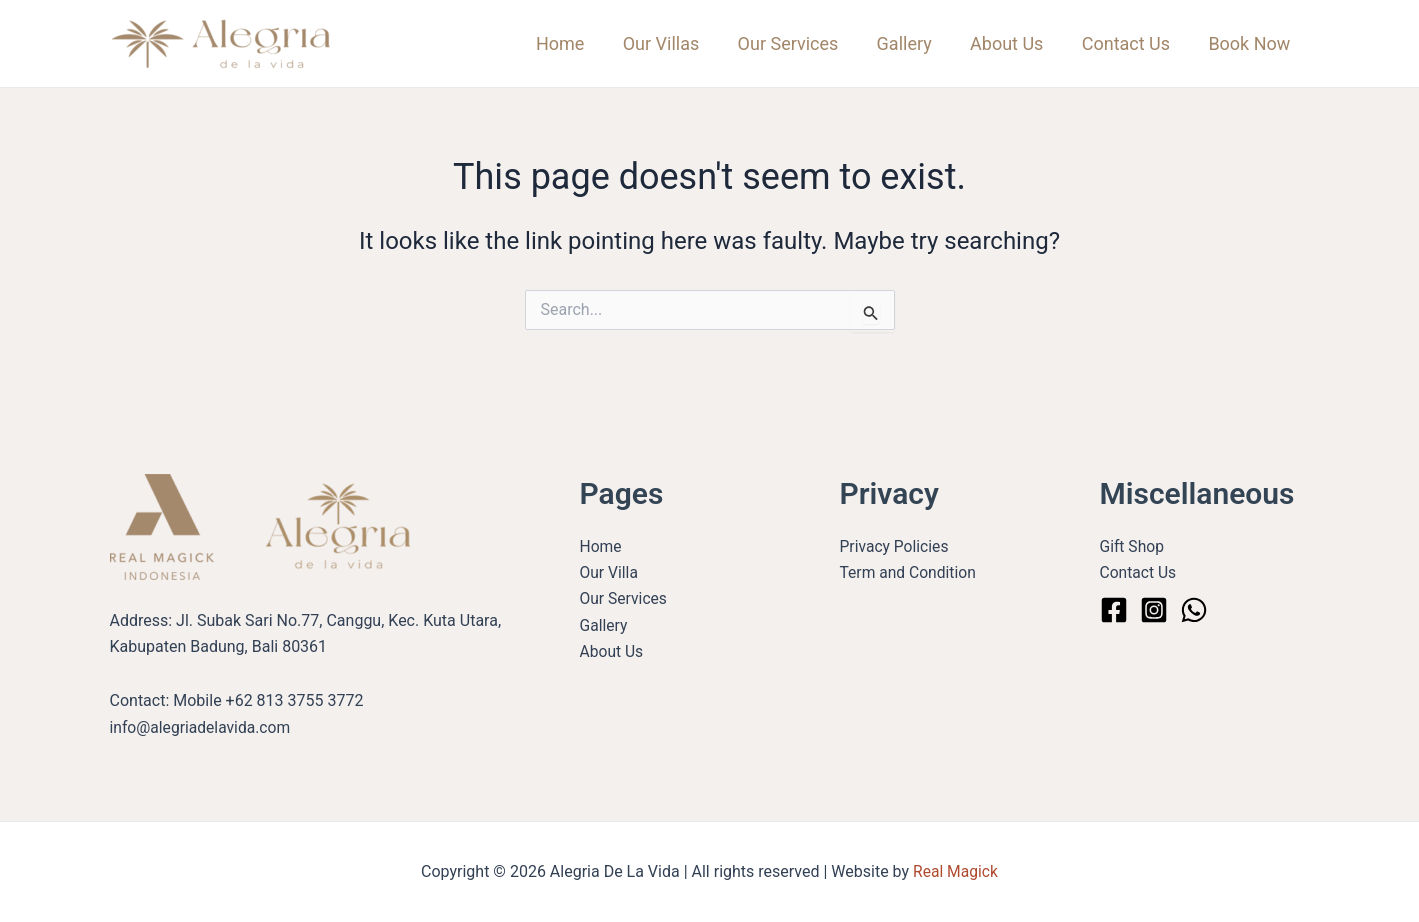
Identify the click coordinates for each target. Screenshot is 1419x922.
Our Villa (610, 572)
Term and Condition (910, 572)
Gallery (912, 43)
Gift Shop (1133, 546)
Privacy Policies (896, 546)
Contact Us (1129, 43)
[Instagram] (1154, 610)
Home (575, 43)
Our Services (798, 43)
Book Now (1251, 43)
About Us (1012, 43)
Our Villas (673, 43)
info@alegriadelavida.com (202, 727)
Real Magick (955, 871)
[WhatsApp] (1194, 610)
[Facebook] (1114, 610)
